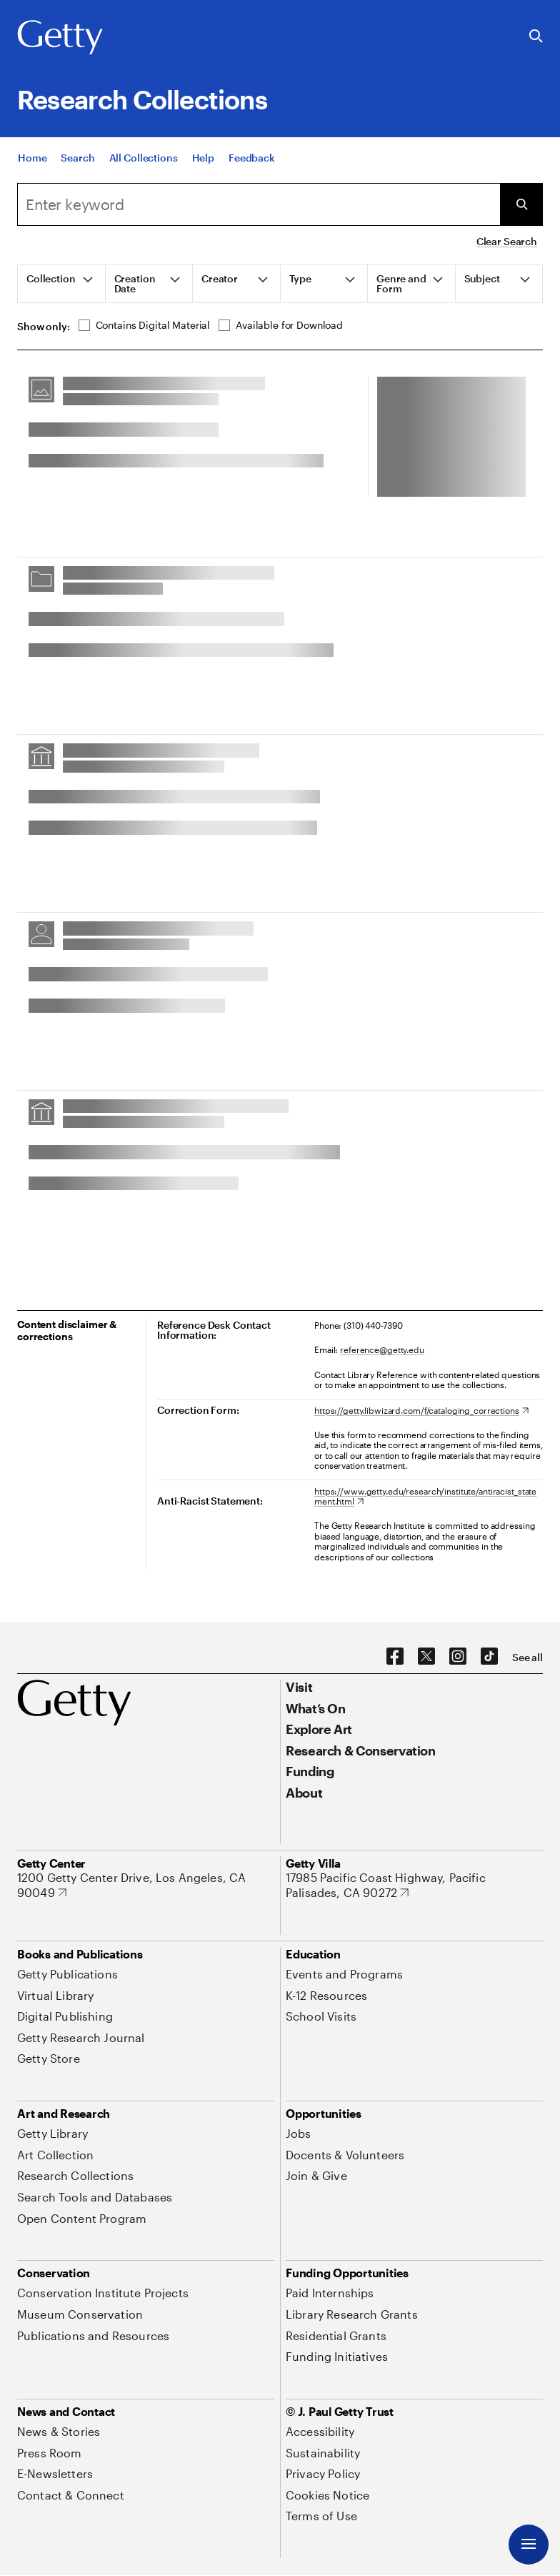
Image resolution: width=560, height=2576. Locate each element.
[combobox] (258, 204)
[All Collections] (143, 158)
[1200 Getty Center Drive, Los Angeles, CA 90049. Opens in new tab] (145, 1885)
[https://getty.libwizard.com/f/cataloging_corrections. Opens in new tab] (421, 1410)
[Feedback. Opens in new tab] (252, 158)
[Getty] (60, 38)
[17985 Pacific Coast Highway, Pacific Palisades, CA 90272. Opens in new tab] (414, 1885)
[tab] (62, 283)
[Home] (32, 158)
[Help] (203, 158)
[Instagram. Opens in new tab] (457, 1657)
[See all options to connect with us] (527, 1658)
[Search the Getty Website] (536, 36)
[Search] (77, 158)
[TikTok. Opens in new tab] (489, 1657)
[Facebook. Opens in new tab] (395, 1657)
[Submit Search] (521, 204)
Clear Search (506, 241)
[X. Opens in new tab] (426, 1657)
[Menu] (529, 2545)
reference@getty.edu (382, 1349)
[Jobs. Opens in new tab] (298, 2133)
